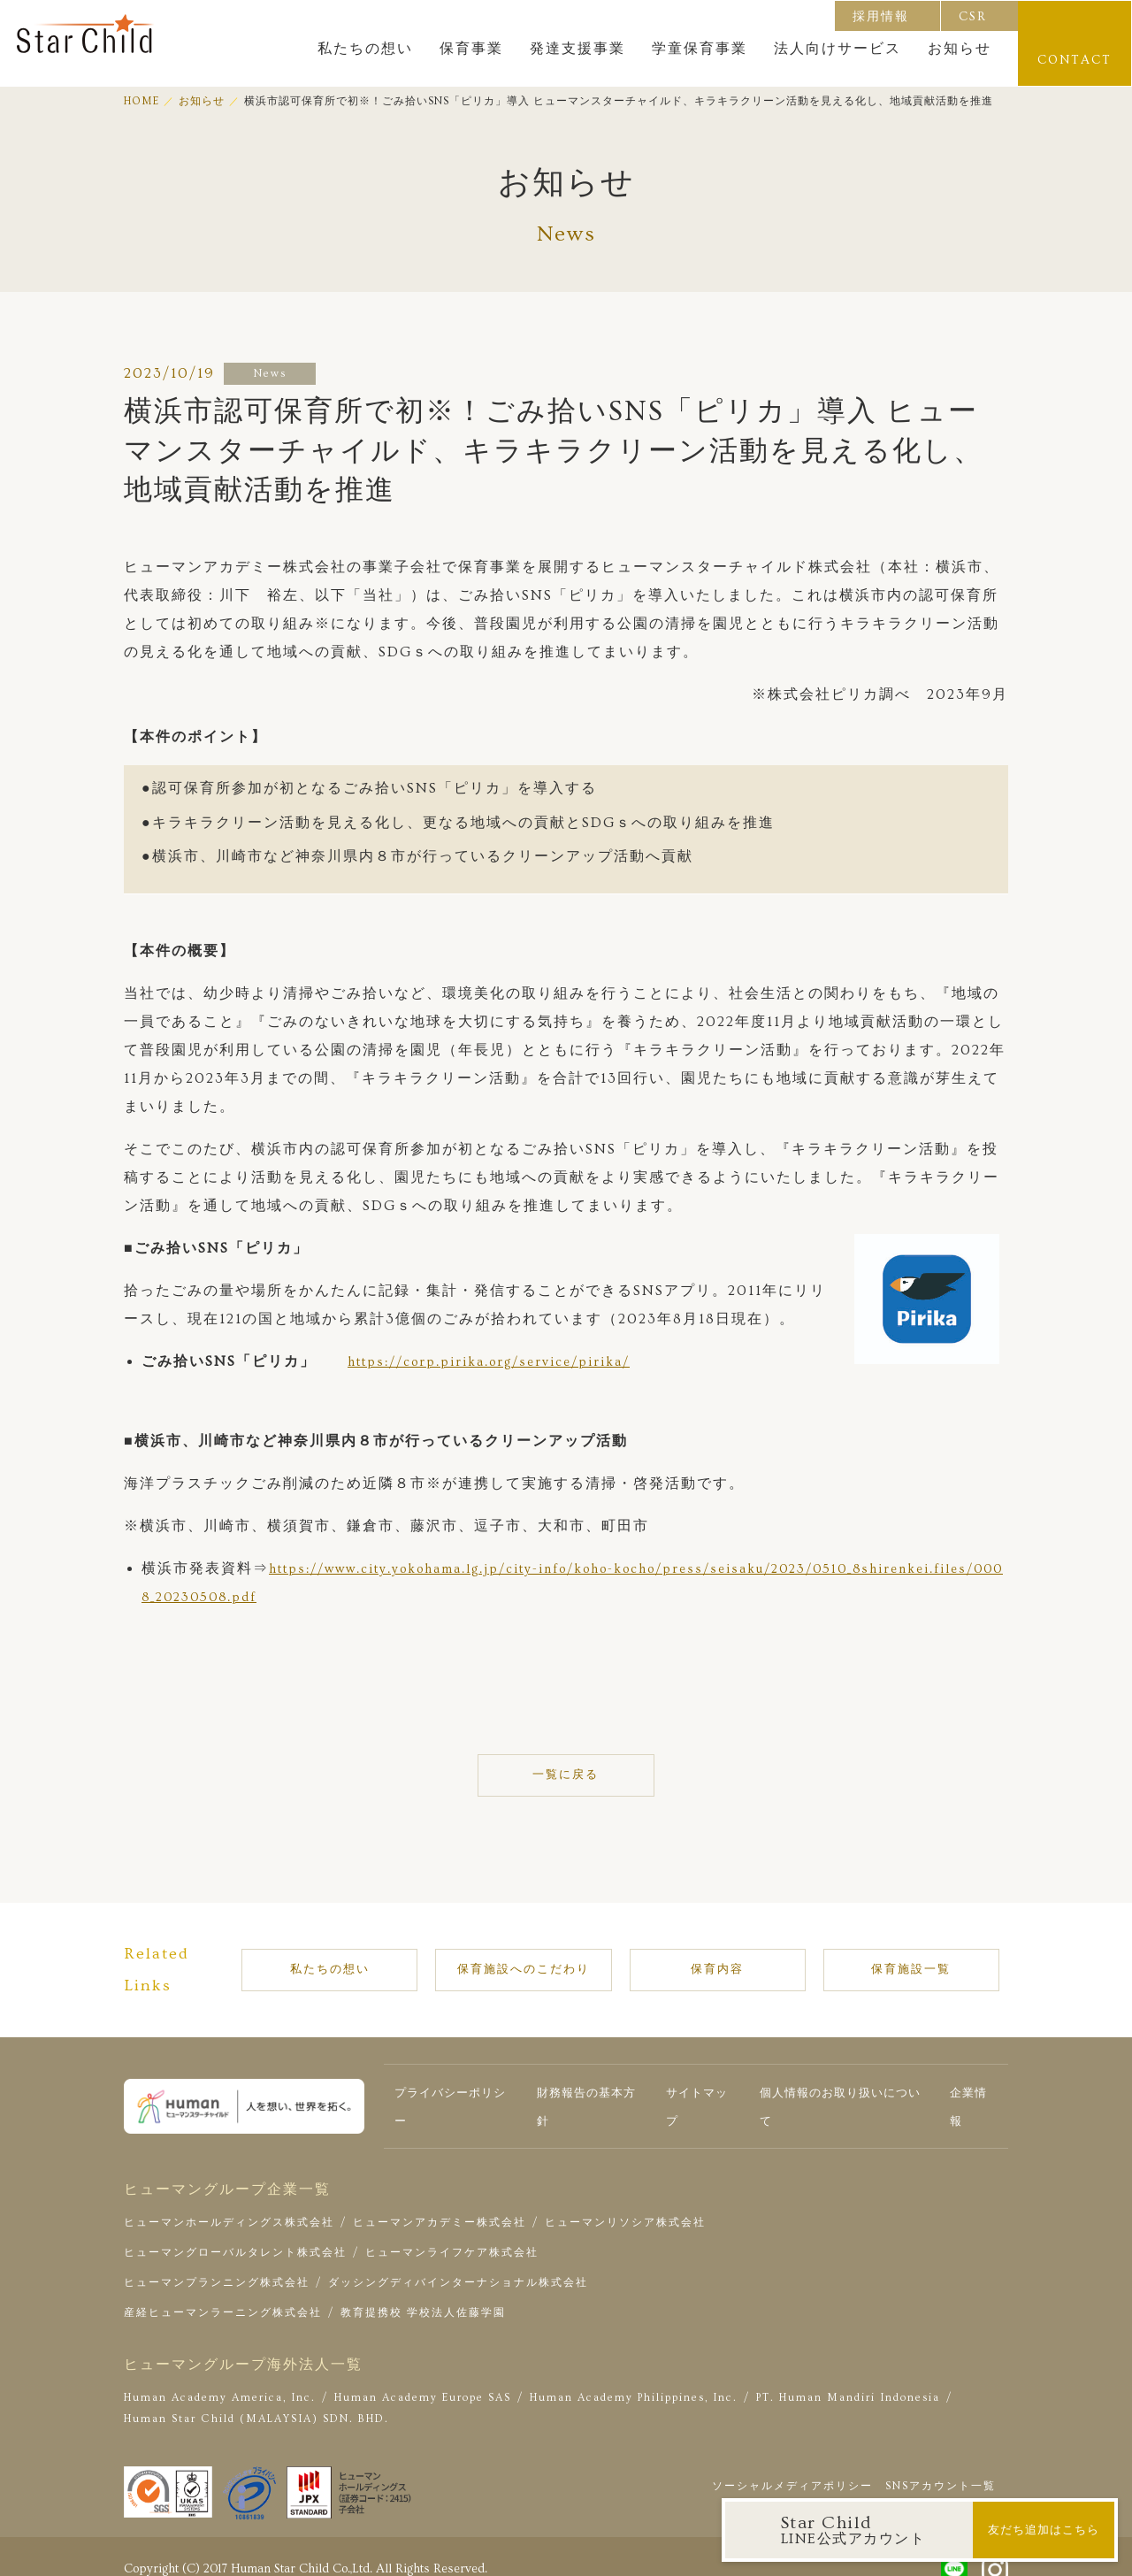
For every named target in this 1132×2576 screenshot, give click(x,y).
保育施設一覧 (892, 1960)
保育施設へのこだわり (555, 1960)
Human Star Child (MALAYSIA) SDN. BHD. (256, 2398)
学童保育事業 (700, 49)
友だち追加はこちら (1043, 2530)
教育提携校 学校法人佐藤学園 (423, 2292)
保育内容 (733, 1960)
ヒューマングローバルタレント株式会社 (235, 2232)
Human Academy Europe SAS (422, 2377)
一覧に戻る (566, 1775)
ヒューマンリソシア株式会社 (625, 2202)
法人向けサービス (838, 49)
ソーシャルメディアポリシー (792, 2465)
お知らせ (960, 49)
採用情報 (881, 16)
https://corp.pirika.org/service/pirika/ (502, 1361)
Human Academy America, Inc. (220, 2377)
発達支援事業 (578, 49)
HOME (141, 101)
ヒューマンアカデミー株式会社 (439, 2202)
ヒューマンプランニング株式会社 (217, 2262)
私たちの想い (366, 49)
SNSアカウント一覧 (940, 2465)
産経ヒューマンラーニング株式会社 (223, 2292)
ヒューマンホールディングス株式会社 (229, 2202)
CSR (974, 16)
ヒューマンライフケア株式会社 (452, 2232)
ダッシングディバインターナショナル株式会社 (458, 2262)
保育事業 (472, 49)
